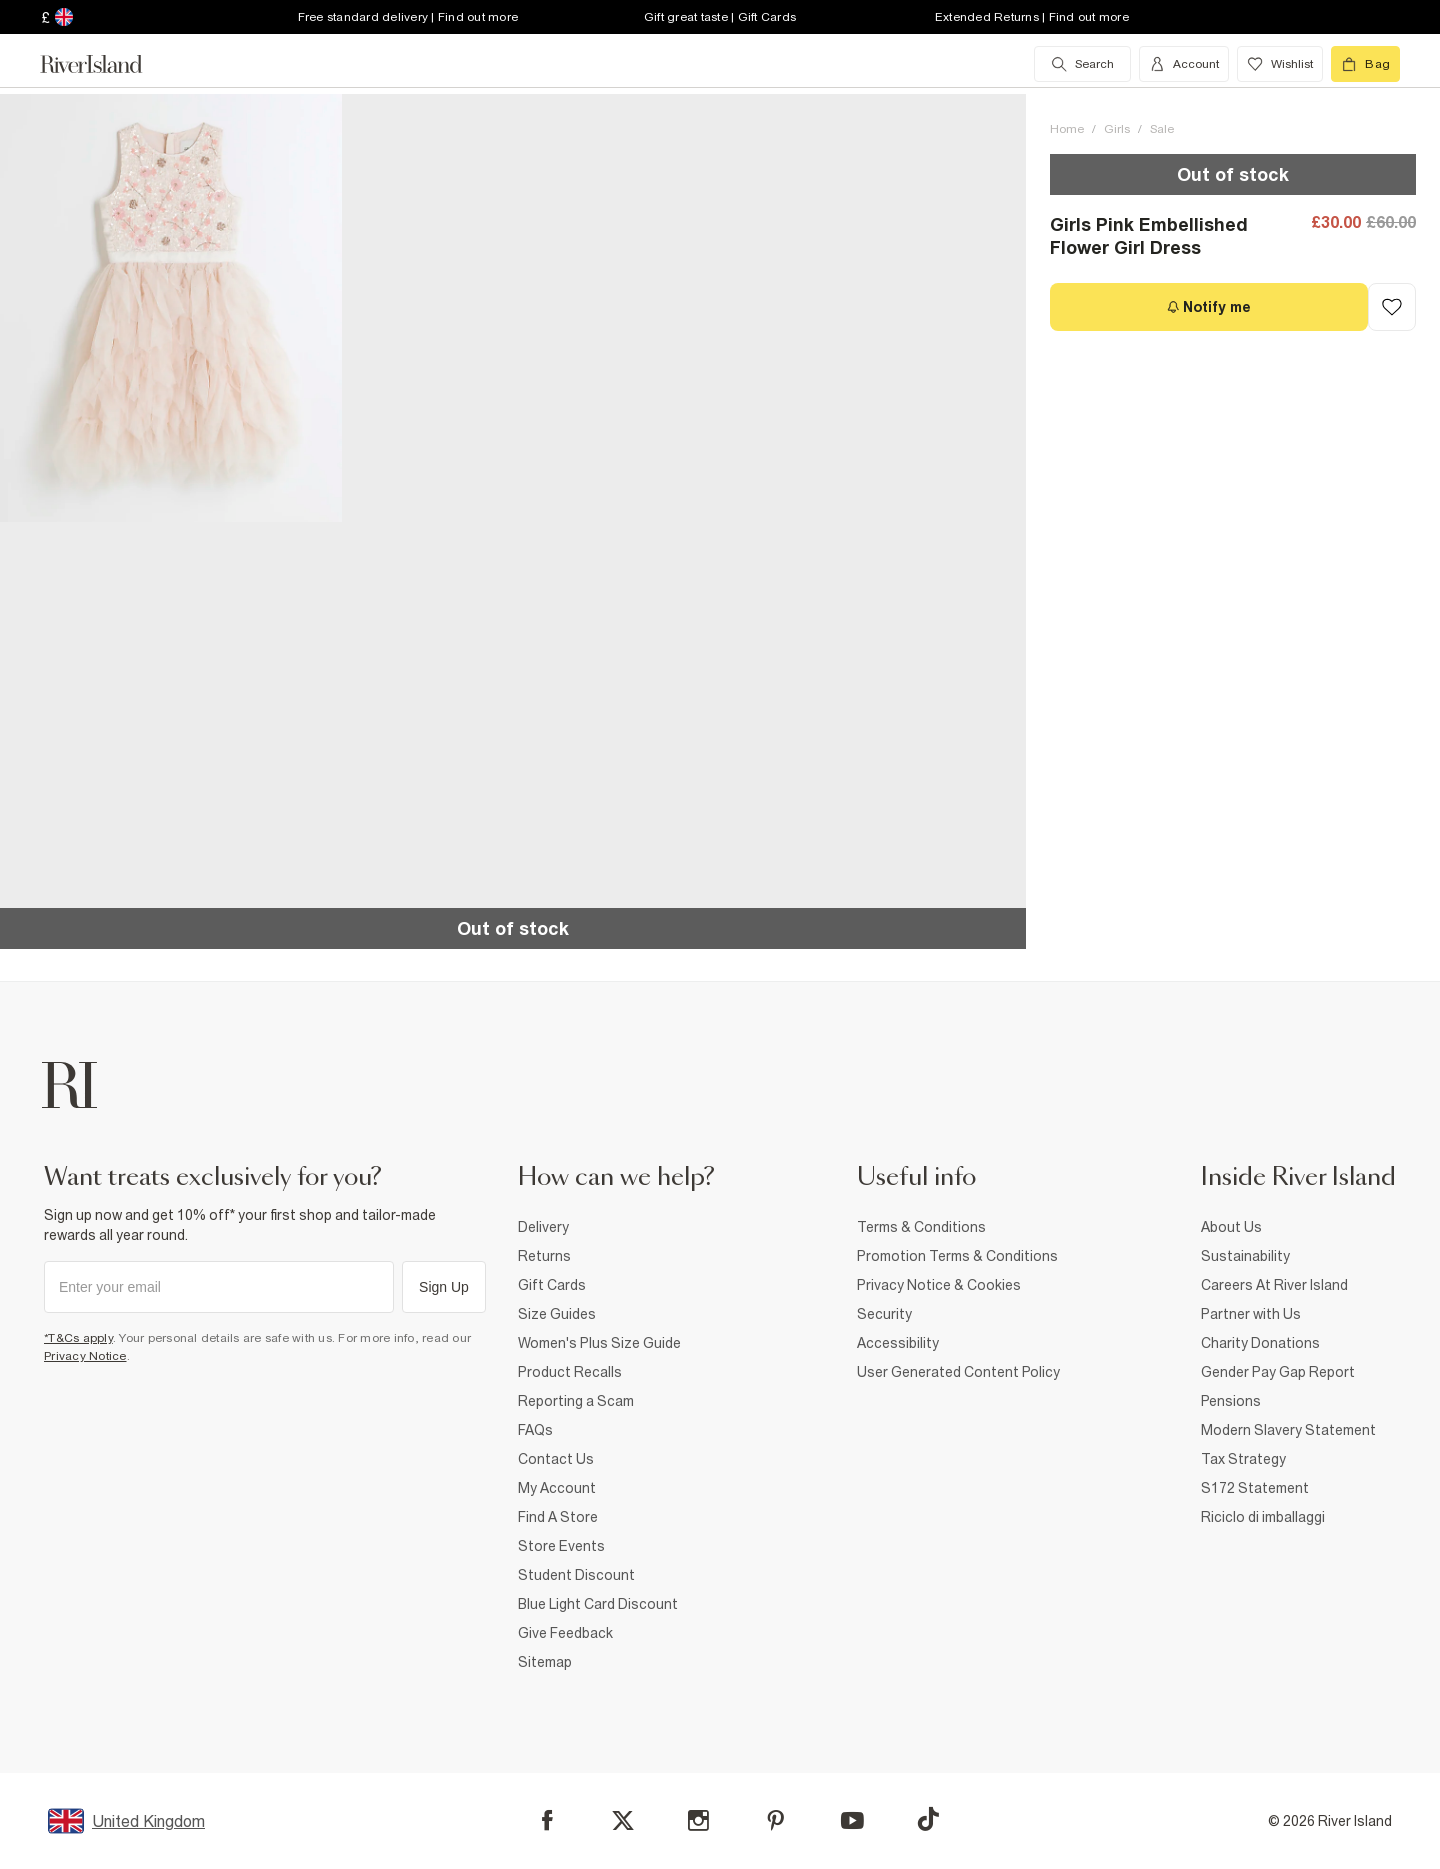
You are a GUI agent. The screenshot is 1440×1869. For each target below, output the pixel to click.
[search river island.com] (1082, 64)
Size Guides (557, 1314)
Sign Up (444, 1287)
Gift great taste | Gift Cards (720, 17)
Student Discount (576, 1575)
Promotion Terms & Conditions (957, 1256)
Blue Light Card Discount (598, 1604)
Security (884, 1314)
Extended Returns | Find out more (1032, 17)
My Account (557, 1488)
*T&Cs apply (78, 1338)
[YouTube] (852, 1820)
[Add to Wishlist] (1392, 307)
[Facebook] (547, 1820)
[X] (623, 1821)
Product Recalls (570, 1372)
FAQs (535, 1430)
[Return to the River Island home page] (106, 64)
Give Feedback (565, 1633)
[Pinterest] (775, 1820)
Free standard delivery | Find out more (408, 17)
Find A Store (558, 1517)
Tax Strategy (1243, 1459)
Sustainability (1245, 1256)
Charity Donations (1260, 1343)
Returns (544, 1256)
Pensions (1231, 1401)
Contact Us (556, 1459)
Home (1067, 129)
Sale (1162, 129)
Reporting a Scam (576, 1401)
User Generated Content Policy (958, 1372)
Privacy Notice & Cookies (939, 1285)
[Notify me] (1209, 307)
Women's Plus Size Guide (599, 1343)
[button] (171, 308)
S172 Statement (1255, 1488)
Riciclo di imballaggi (1263, 1517)
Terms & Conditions (921, 1227)
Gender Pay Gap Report (1278, 1372)
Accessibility (898, 1343)
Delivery (543, 1227)
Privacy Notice (85, 1356)
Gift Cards (552, 1285)
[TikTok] (928, 1819)
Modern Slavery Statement (1288, 1430)
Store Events (561, 1546)
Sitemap (545, 1662)
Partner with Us (1251, 1314)
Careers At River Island (1274, 1285)
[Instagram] (698, 1820)
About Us (1231, 1227)
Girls (1117, 129)
